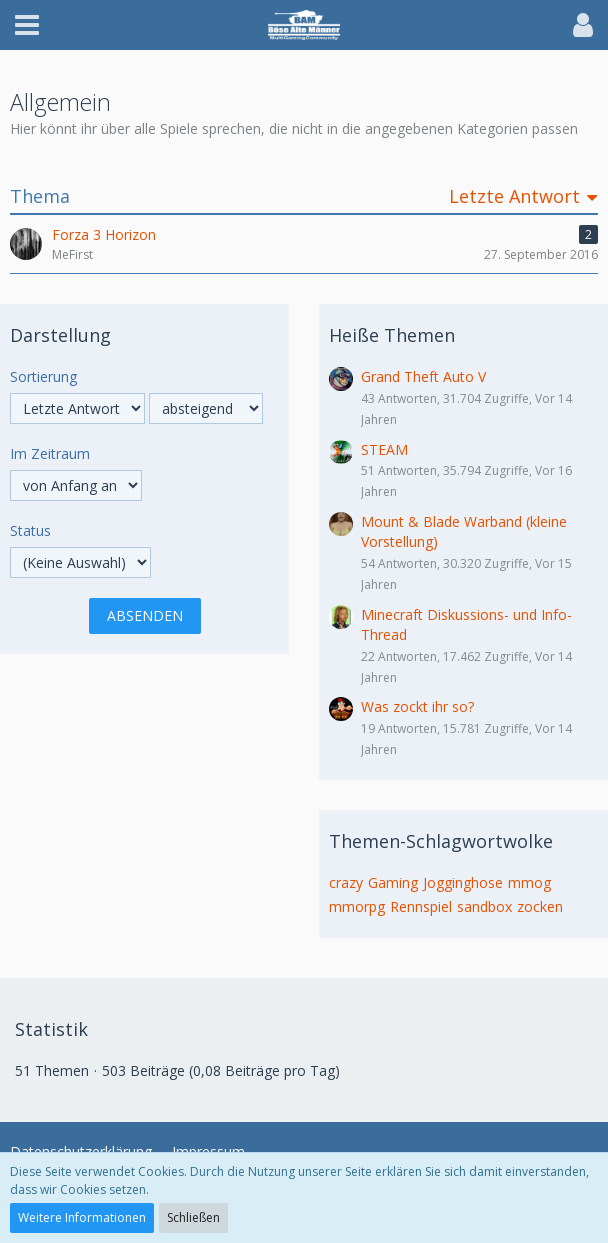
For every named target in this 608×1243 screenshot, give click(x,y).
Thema (40, 196)
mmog (529, 882)
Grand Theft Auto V (423, 376)
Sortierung (43, 376)
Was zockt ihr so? (417, 706)
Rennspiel (421, 906)
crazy (346, 882)
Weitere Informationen (82, 1217)
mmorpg (357, 906)
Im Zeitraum (50, 453)
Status (30, 530)
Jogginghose (463, 882)
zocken (540, 906)
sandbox (484, 906)
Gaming (393, 882)
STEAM (384, 449)
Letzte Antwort (514, 196)
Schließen (193, 1217)
